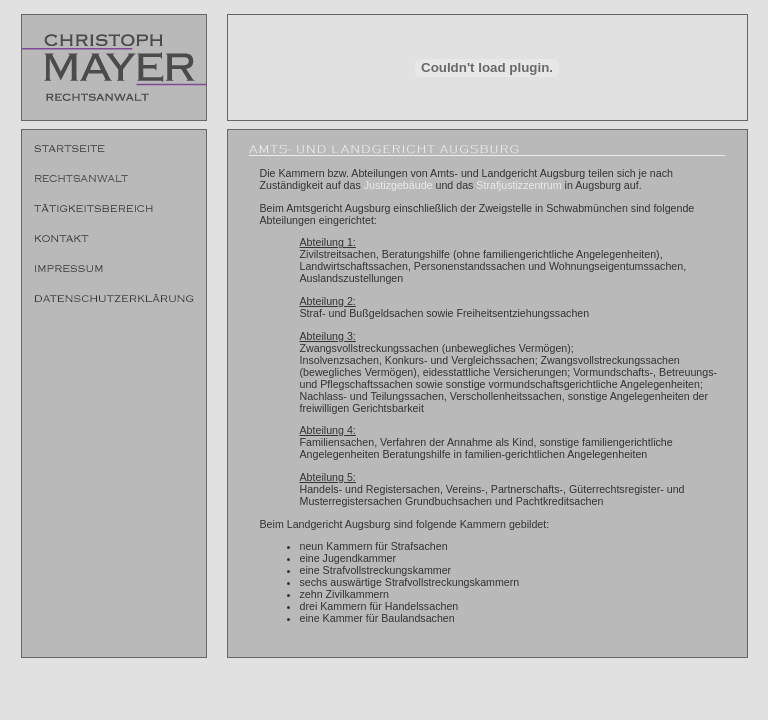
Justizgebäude (398, 185)
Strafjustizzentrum (518, 185)
